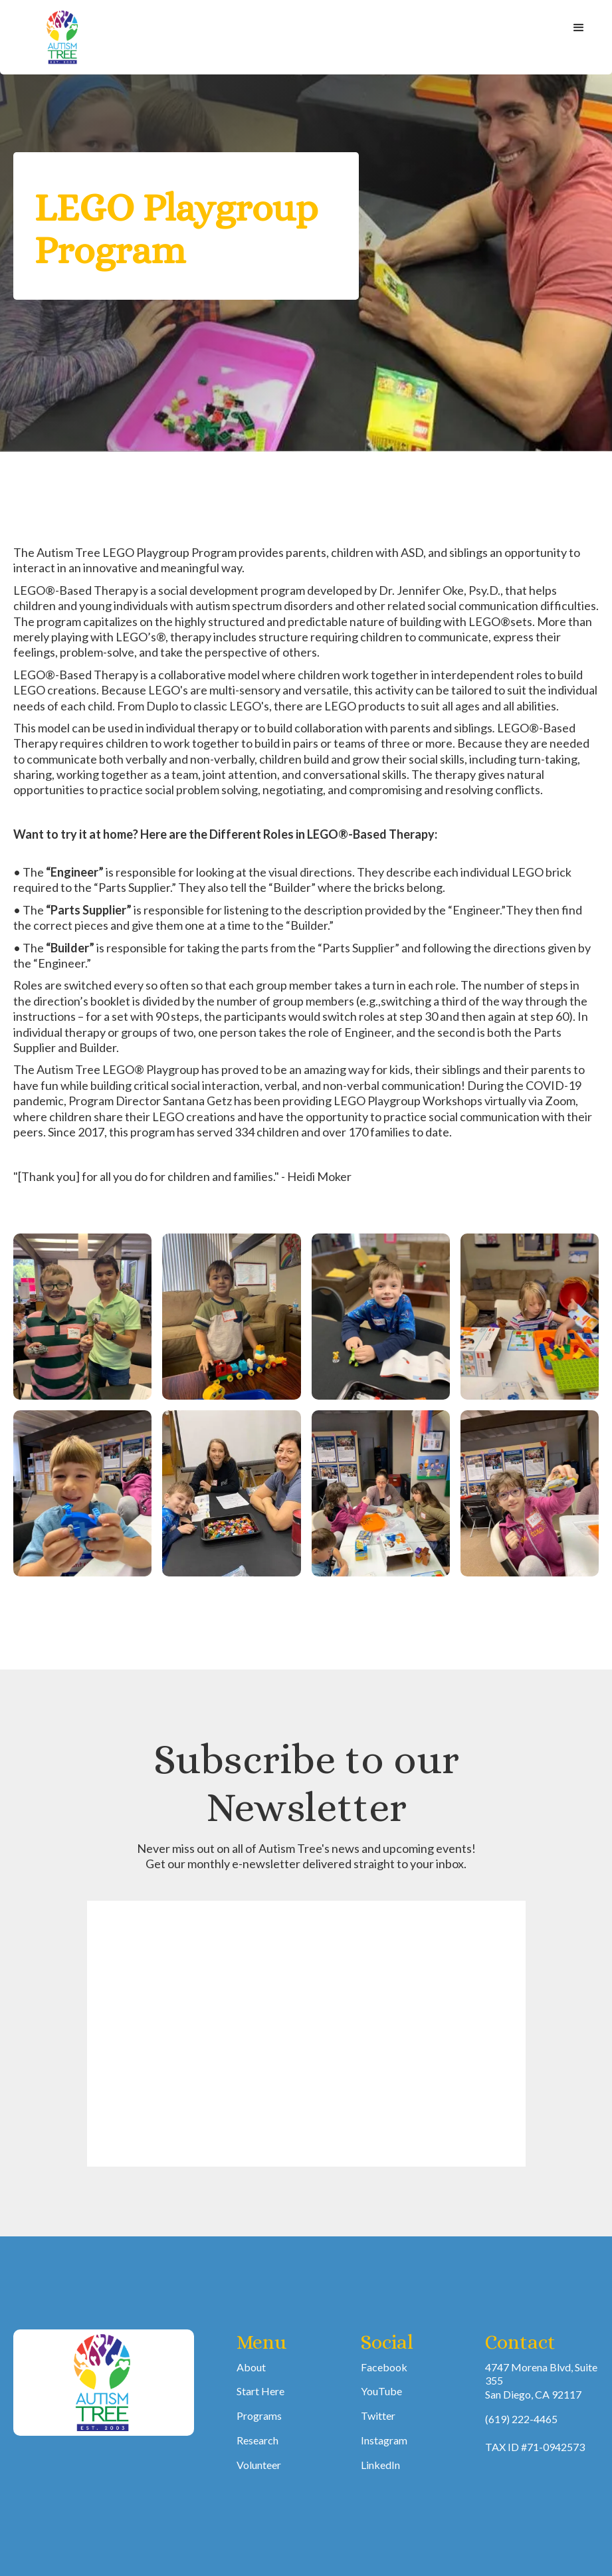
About (251, 2367)
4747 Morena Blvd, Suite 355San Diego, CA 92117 (541, 2381)
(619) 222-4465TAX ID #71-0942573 (535, 2433)
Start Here (260, 2391)
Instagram (384, 2440)
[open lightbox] (82, 1317)
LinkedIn (380, 2464)
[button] (579, 28)
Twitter (378, 2415)
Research (257, 2440)
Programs (259, 2415)
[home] (63, 37)
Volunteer (259, 2464)
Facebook (384, 2367)
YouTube (381, 2391)
